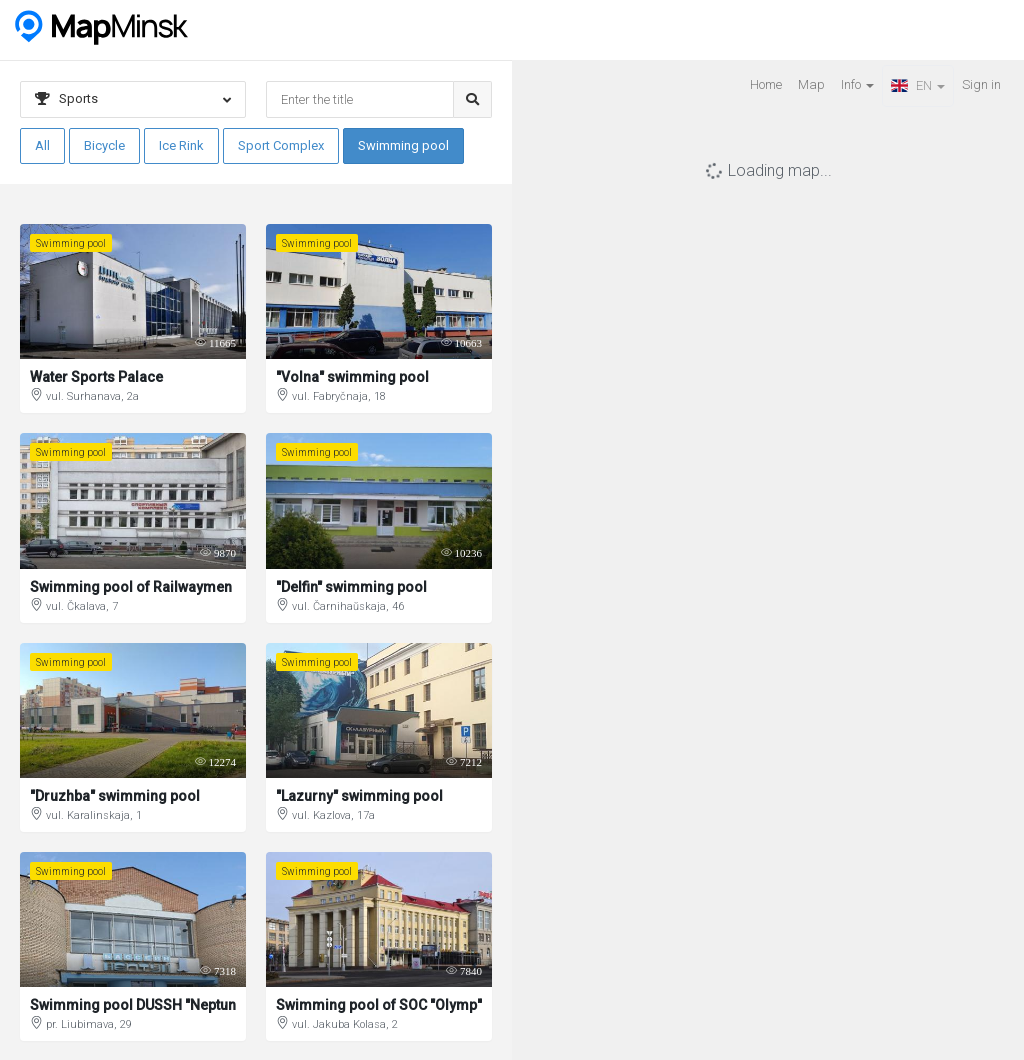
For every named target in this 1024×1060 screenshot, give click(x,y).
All (42, 145)
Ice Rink (181, 145)
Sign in (981, 84)
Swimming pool (403, 145)
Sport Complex (281, 145)
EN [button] (918, 85)
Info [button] (857, 84)
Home (766, 84)
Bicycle (104, 145)
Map (811, 84)
